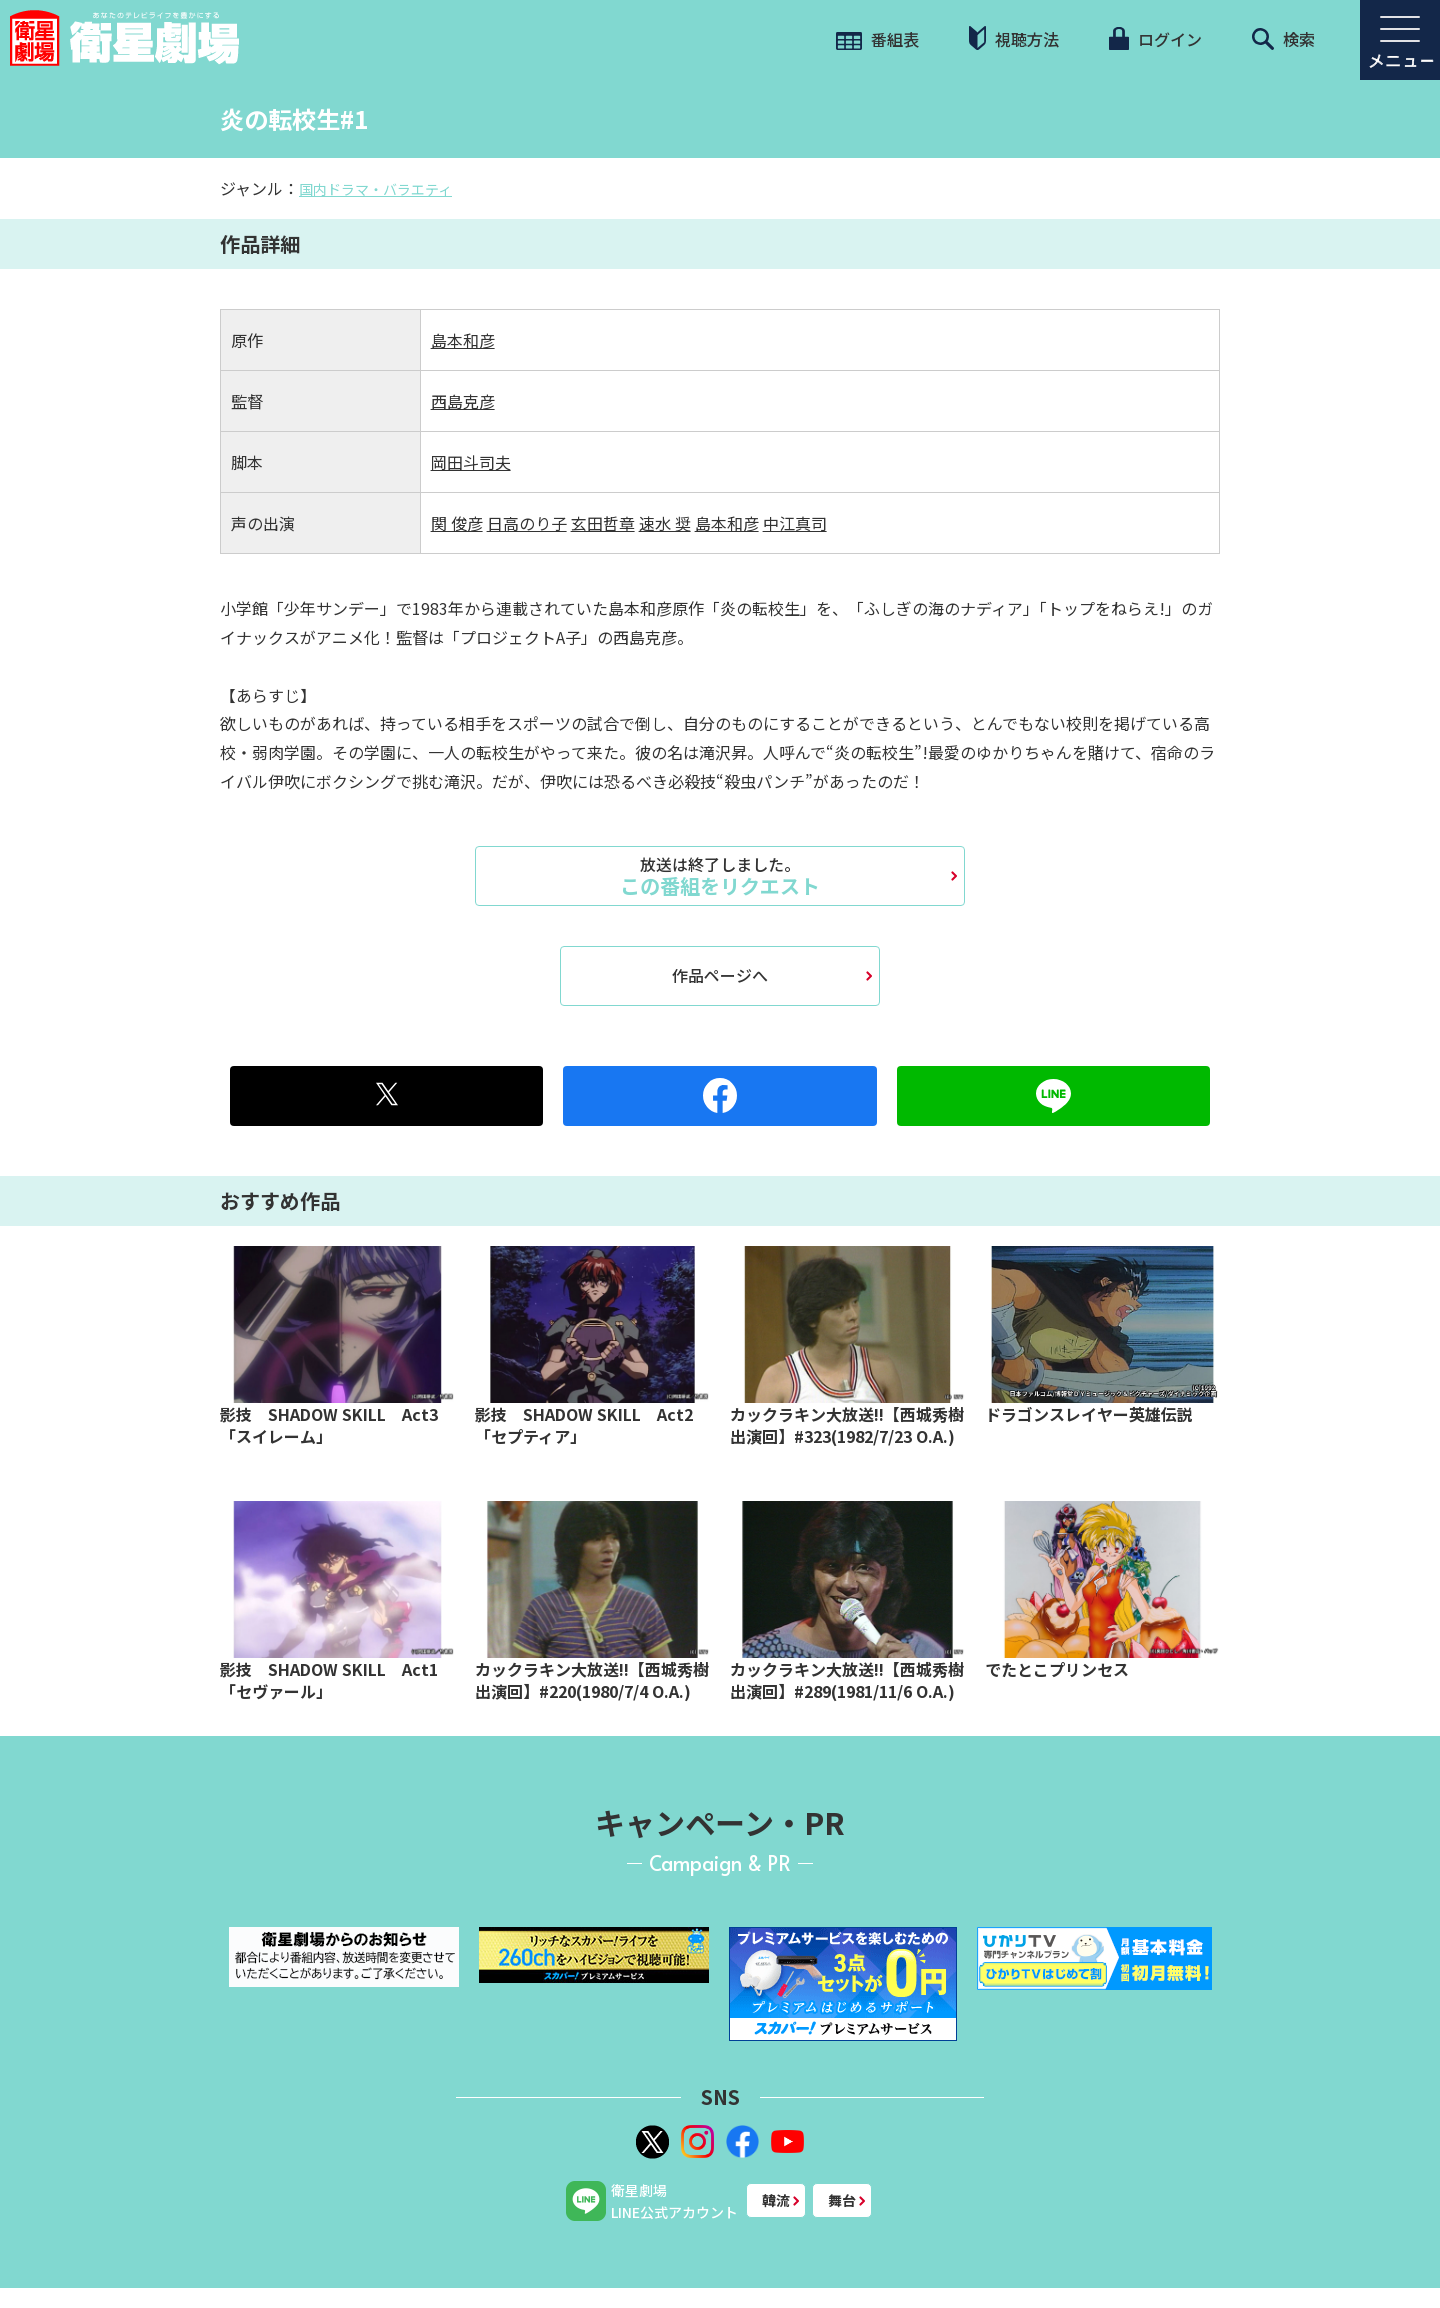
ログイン (1155, 39)
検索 (1283, 39)
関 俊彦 (457, 523)
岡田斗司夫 (471, 462)
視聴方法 (1014, 38)
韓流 (776, 2200)
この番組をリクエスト (720, 876)
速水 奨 (665, 523)
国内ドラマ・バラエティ (375, 189)
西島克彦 (463, 401)
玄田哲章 (603, 523)
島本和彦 (463, 340)
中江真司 (795, 523)
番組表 (877, 39)
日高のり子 (527, 523)
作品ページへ (720, 975)
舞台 (842, 2200)
